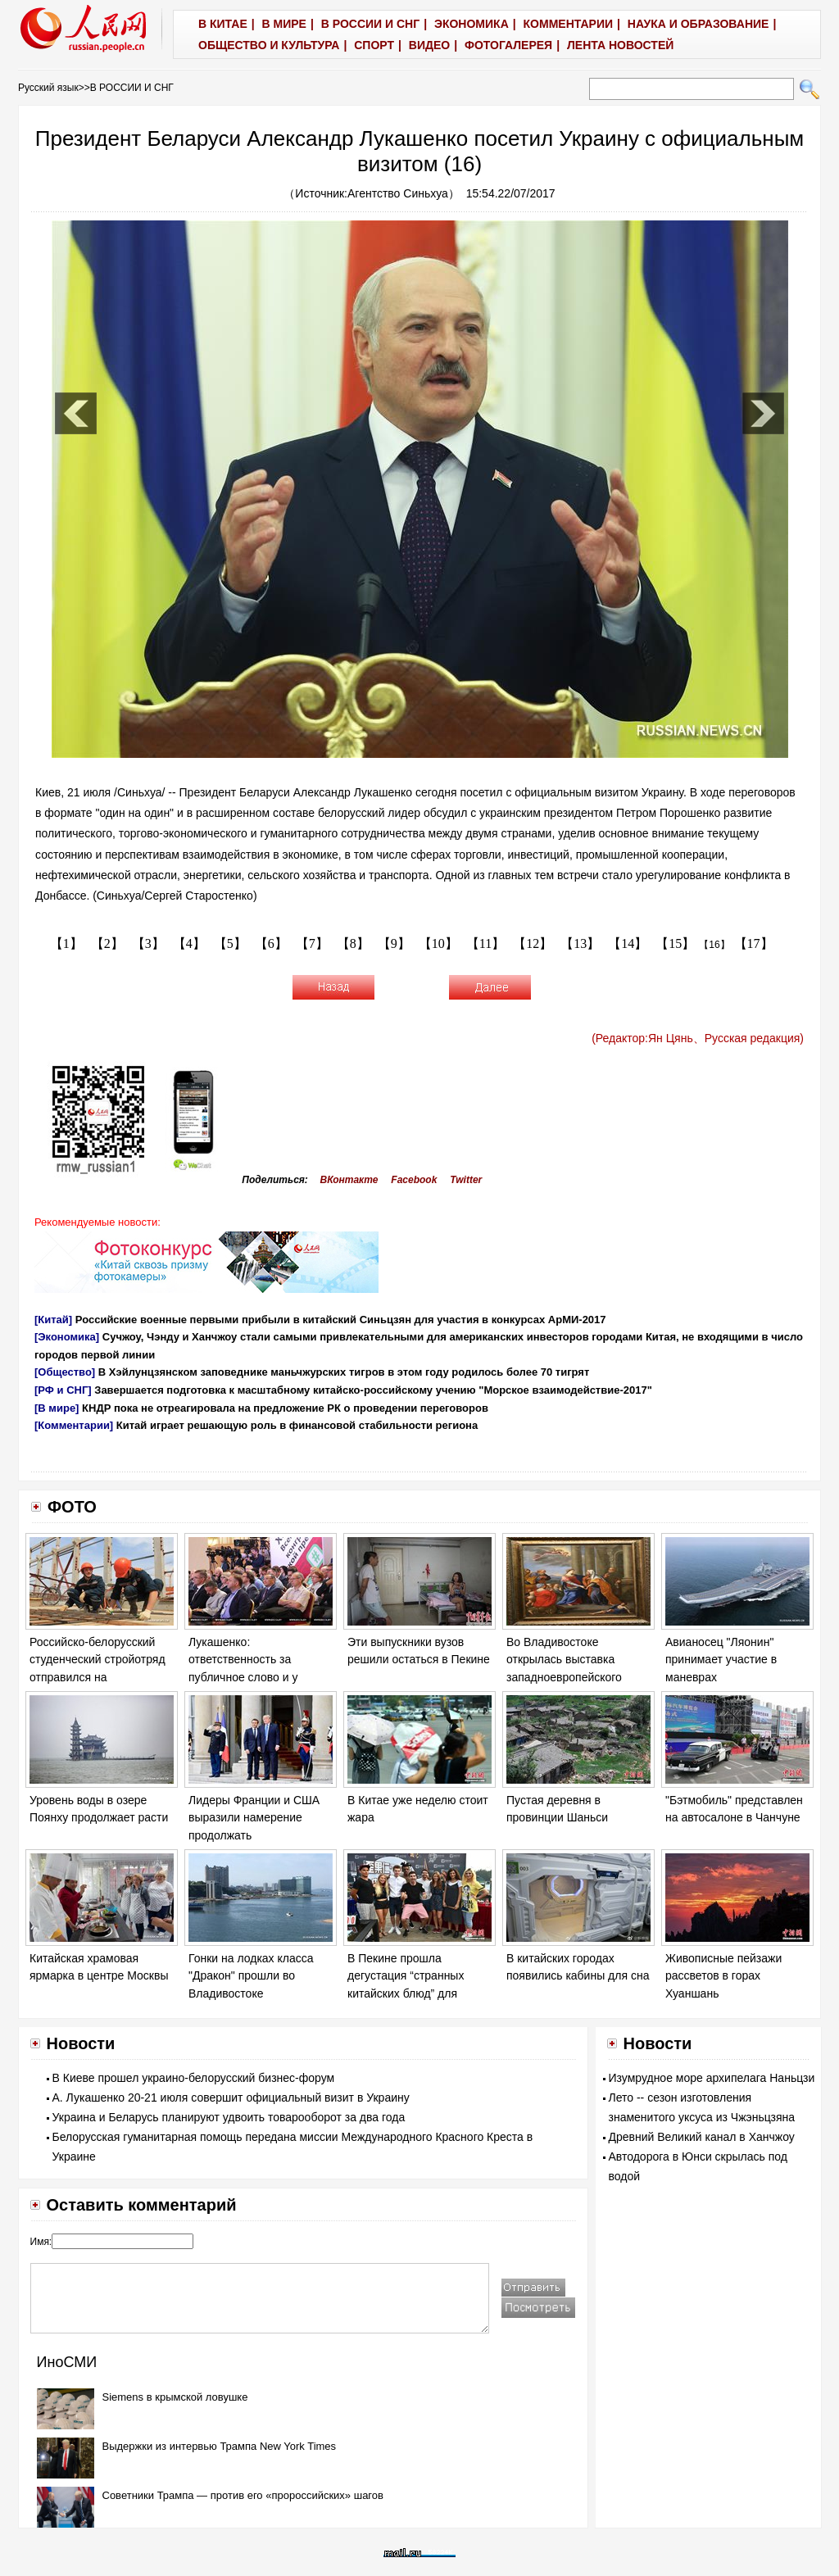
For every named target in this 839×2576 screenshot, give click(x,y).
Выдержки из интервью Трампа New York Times (219, 2446)
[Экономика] (66, 1337)
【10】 (438, 943)
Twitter (466, 1180)
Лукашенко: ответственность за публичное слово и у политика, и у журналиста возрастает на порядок (256, 1677)
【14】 (627, 943)
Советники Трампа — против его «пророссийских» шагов (242, 2495)
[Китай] (53, 1319)
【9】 (394, 943)
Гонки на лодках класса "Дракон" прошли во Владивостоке (251, 1976)
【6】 (271, 943)
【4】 (189, 943)
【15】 (675, 943)
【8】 (353, 943)
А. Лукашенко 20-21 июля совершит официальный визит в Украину (231, 2097)
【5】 (230, 943)
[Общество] (64, 1372)
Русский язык (48, 87)
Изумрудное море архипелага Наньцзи (712, 2077)
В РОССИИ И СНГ (132, 87)
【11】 (485, 943)
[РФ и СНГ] (63, 1390)
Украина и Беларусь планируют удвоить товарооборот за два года (229, 2117)
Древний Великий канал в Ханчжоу (702, 2136)
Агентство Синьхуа (397, 193)
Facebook (414, 1180)
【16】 (714, 944)
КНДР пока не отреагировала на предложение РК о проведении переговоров (285, 1408)
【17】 (753, 943)
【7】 (312, 943)
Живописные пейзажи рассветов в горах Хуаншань (723, 1976)
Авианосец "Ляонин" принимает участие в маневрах (721, 1659)
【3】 (148, 943)
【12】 (532, 943)
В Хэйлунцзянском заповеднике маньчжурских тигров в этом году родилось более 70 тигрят (344, 1372)
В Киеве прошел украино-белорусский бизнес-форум (193, 2077)
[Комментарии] (73, 1425)
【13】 (580, 943)
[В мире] (56, 1408)
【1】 (66, 943)
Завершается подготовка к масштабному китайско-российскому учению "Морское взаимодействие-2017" (373, 1390)
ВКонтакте (349, 1180)
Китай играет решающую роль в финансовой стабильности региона (297, 1425)
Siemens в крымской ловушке (175, 2397)
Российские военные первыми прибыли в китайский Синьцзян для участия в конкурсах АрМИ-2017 (340, 1319)
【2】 (107, 943)
